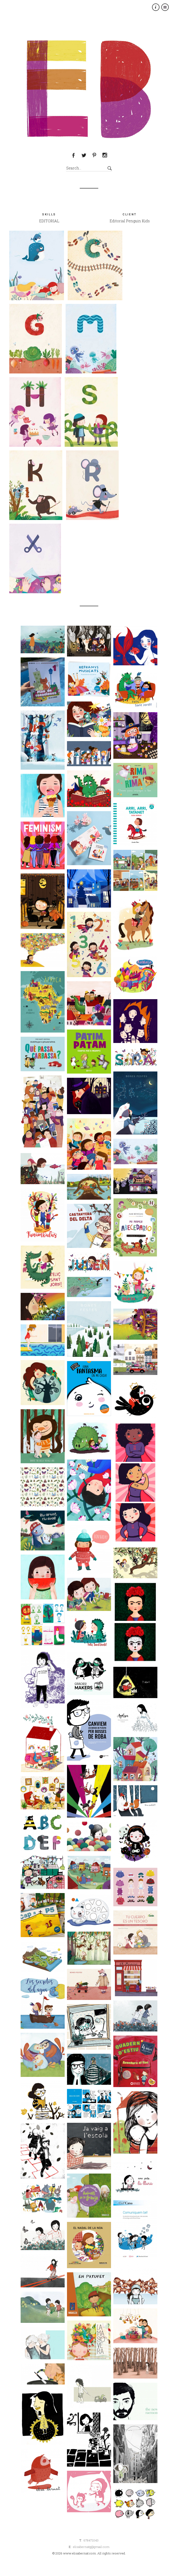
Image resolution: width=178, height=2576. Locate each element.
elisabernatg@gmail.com (91, 2547)
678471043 (91, 2540)
